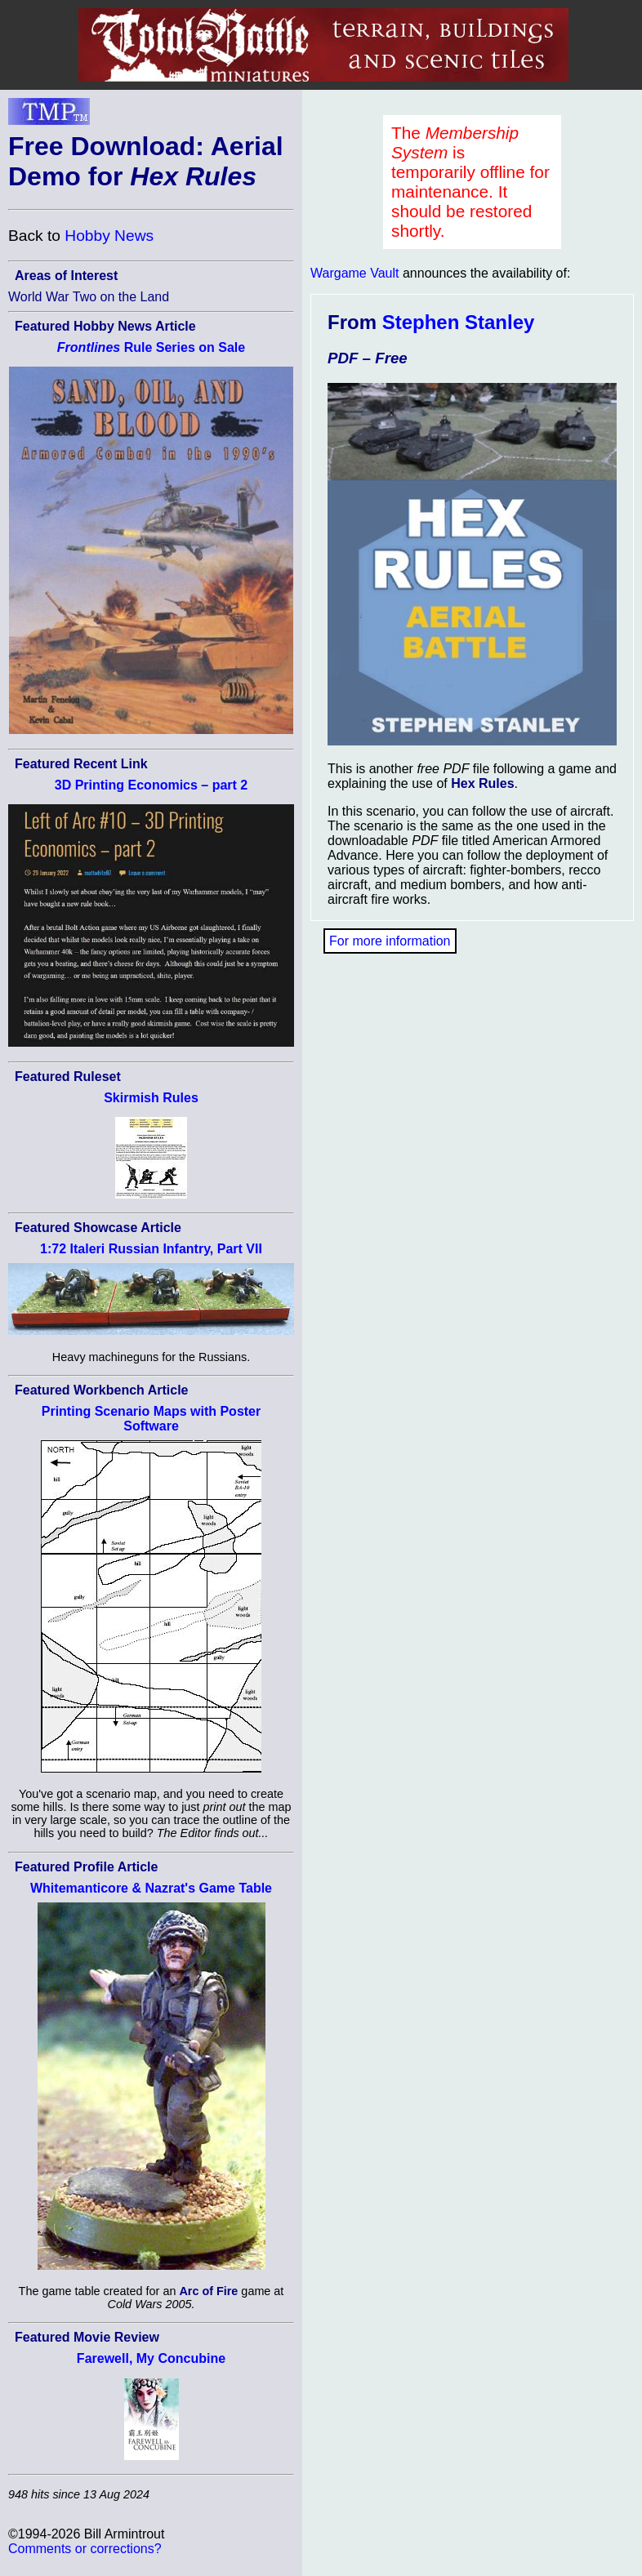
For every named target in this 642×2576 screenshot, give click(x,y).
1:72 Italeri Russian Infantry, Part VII (151, 1249)
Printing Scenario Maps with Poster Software (151, 1418)
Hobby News (109, 235)
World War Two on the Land (88, 297)
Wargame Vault (354, 273)
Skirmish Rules (151, 1098)
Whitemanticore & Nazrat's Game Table (151, 1888)
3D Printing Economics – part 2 (151, 785)
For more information (390, 941)
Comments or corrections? (85, 2549)
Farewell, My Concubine (151, 2358)
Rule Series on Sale (151, 347)
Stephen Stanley (458, 322)
